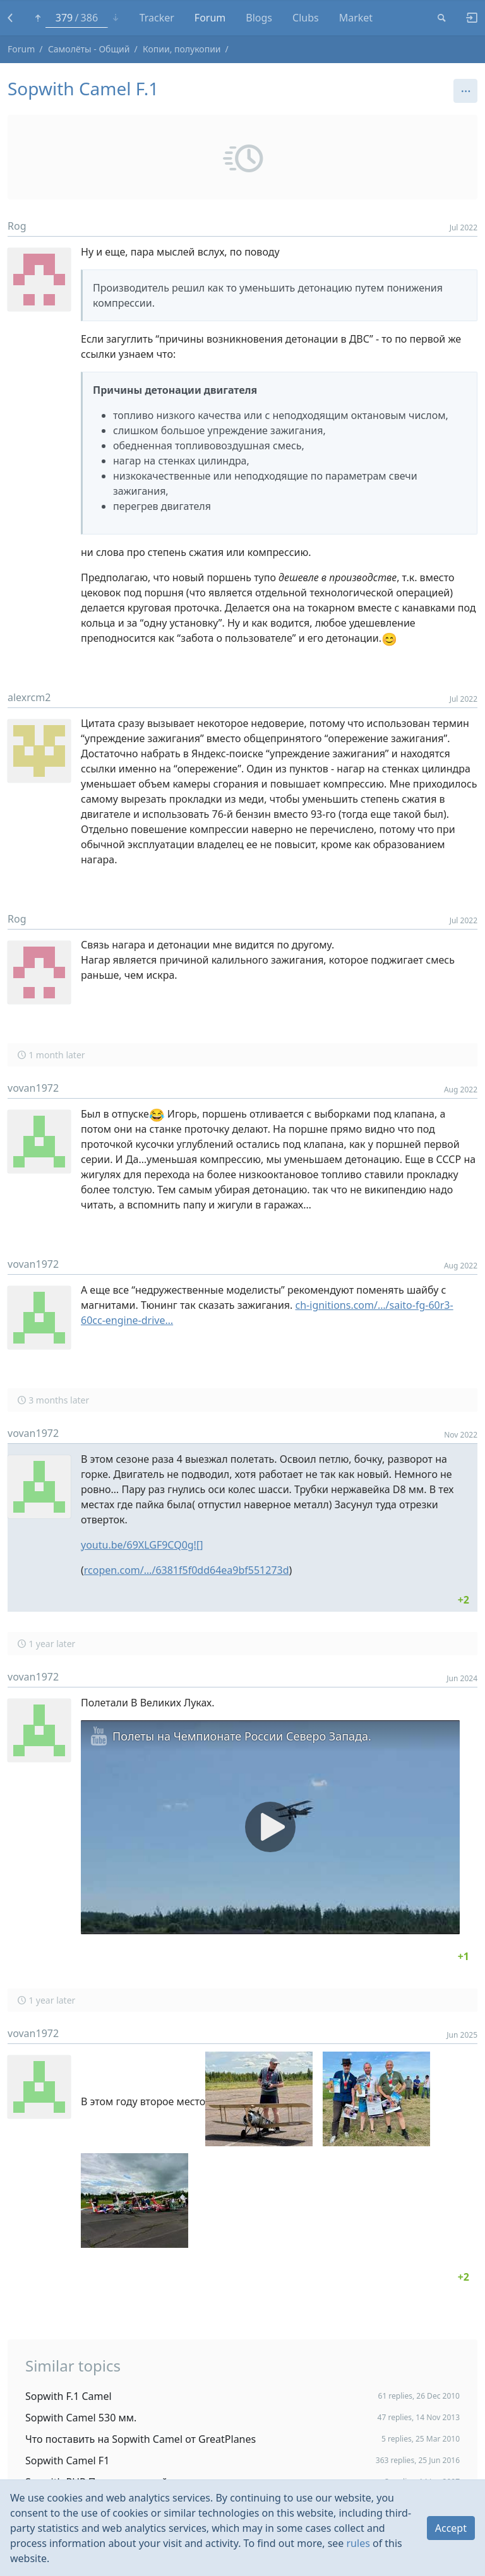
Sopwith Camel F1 (67, 2460)
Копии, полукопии (182, 49)
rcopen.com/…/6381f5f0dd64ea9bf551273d (186, 1570)
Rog (17, 226)
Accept (451, 2528)
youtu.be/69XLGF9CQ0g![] (142, 1545)
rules (358, 2543)
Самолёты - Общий (89, 49)
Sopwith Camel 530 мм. (80, 2418)
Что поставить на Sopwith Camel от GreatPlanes (140, 2439)
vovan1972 (33, 1088)
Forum (21, 49)
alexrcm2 (29, 697)
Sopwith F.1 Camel (68, 2396)
